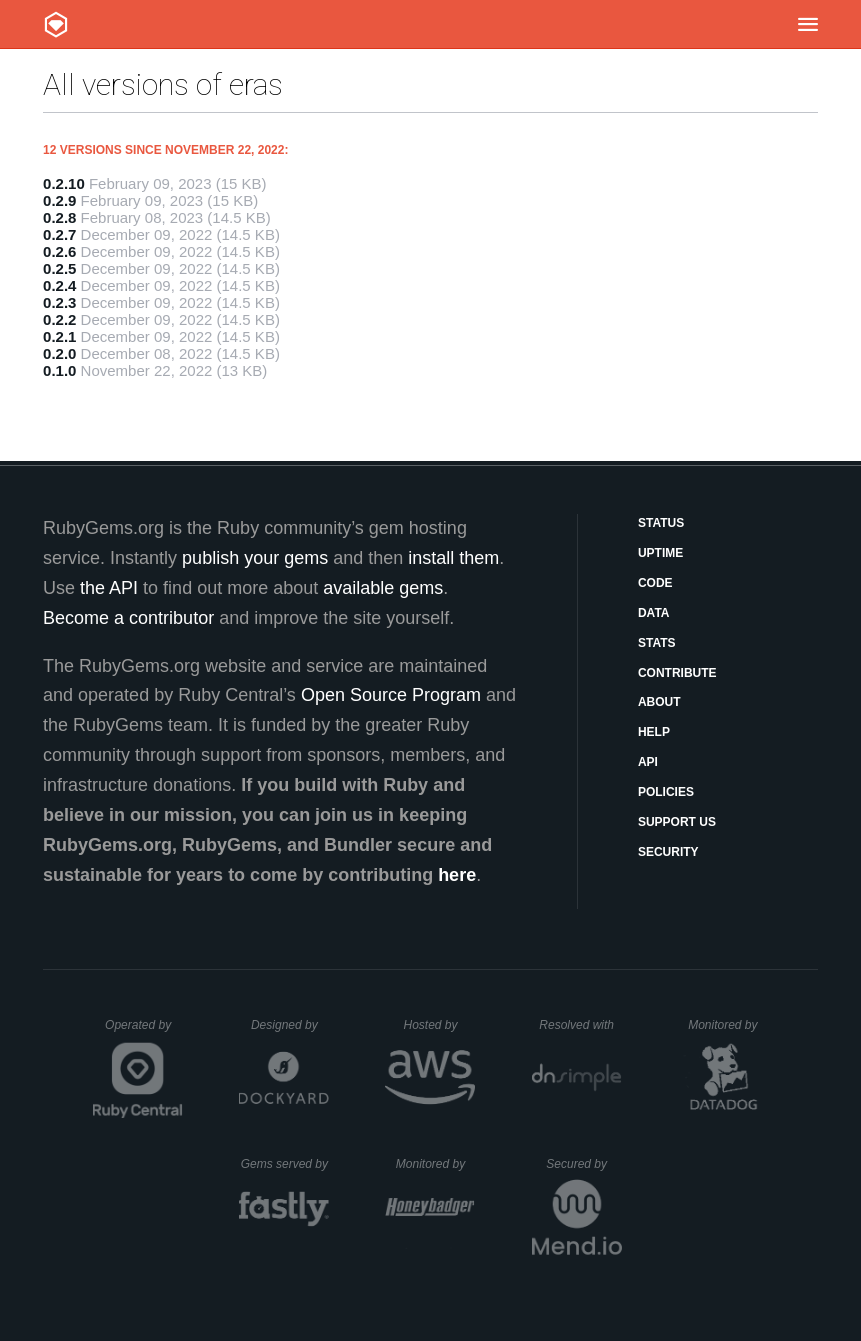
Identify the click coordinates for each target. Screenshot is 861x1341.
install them (453, 558)
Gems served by (285, 1164)
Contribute (677, 673)
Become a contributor (128, 618)
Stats (657, 643)
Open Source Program (391, 695)
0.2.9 (59, 200)
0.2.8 (59, 217)
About (659, 702)
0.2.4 (59, 285)
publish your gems (255, 558)
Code (655, 583)
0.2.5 (59, 268)
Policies (666, 792)
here (457, 875)
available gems (383, 588)
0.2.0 (59, 353)
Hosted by (439, 1025)
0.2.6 (59, 251)
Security (668, 852)
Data (654, 613)
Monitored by (728, 1025)
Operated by (144, 1032)
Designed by (290, 1025)
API (648, 762)
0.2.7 (59, 234)
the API (109, 588)
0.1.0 (59, 370)
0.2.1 (59, 336)
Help (654, 732)
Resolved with (580, 1025)
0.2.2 (59, 319)
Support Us (677, 822)
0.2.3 (59, 302)
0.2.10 (64, 183)
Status (661, 523)
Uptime (660, 553)
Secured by (583, 1164)
